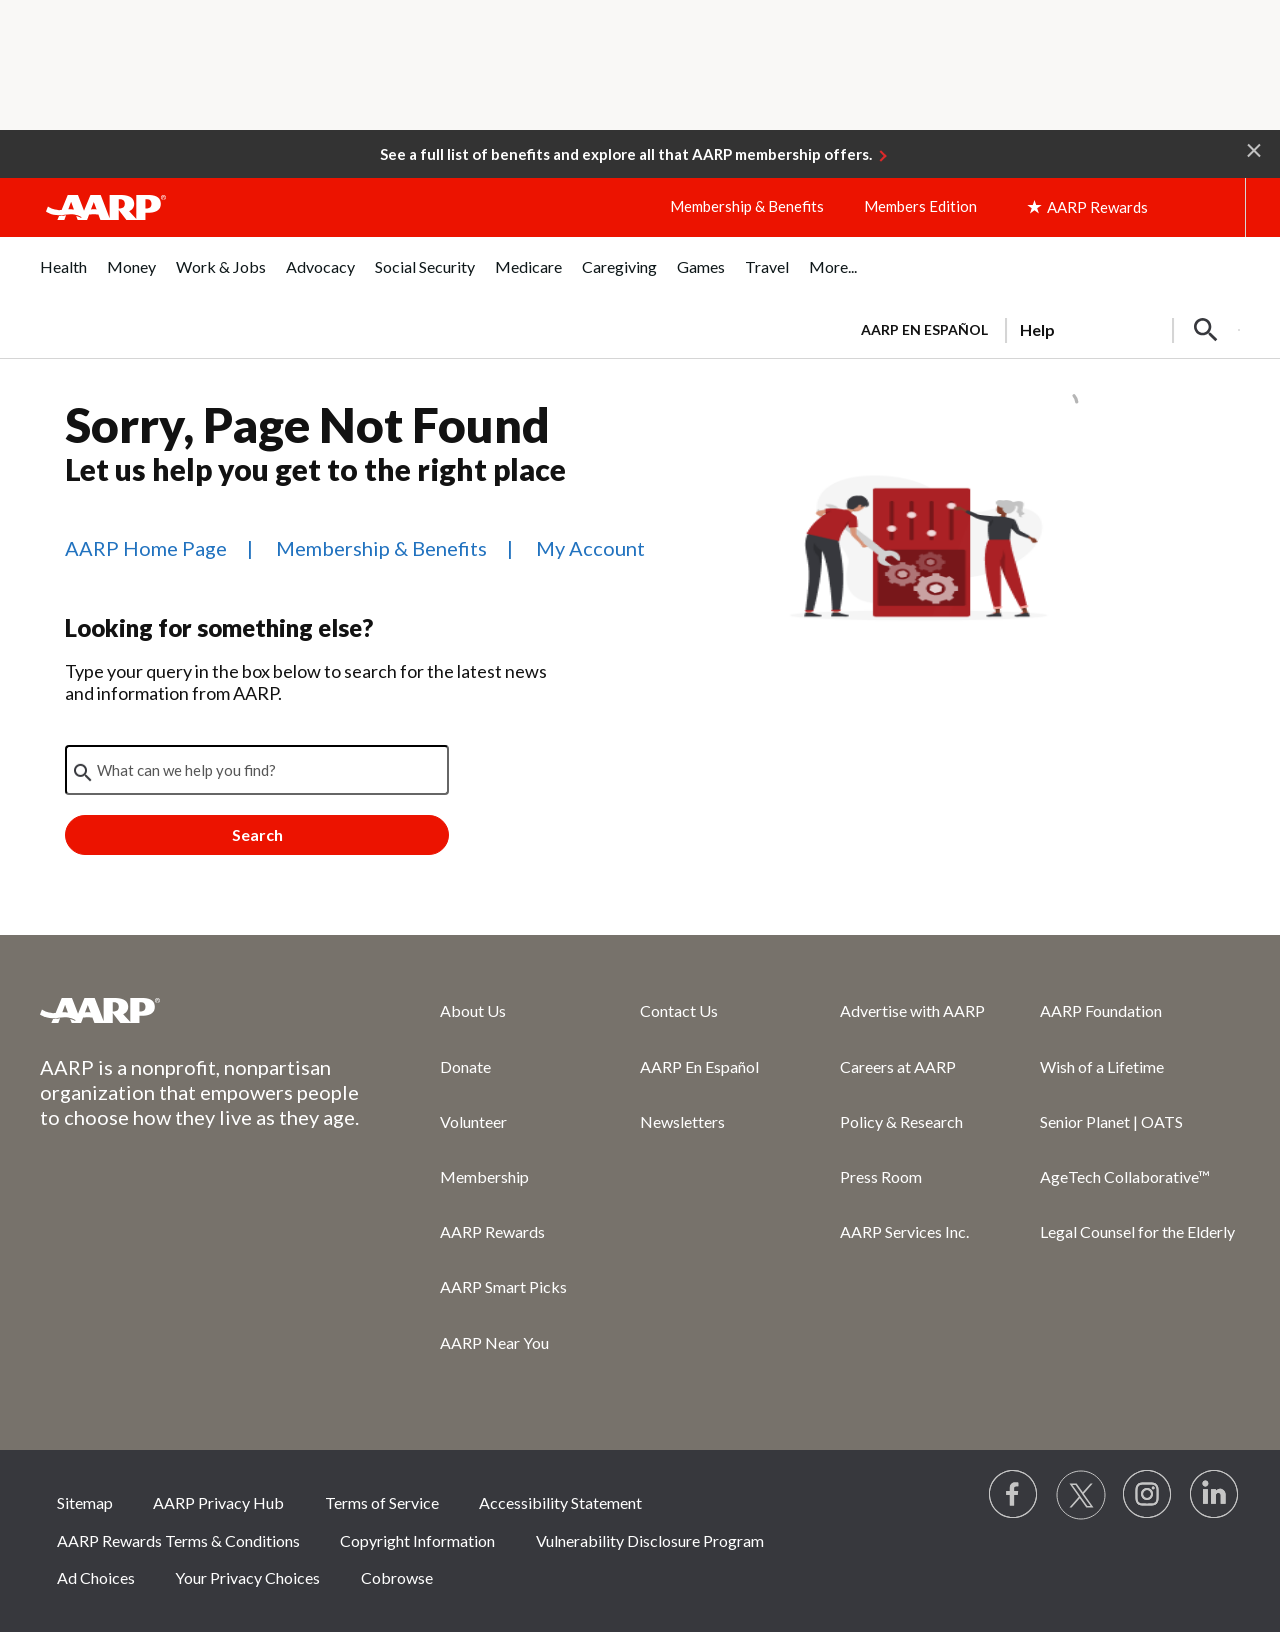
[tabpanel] (1041, 328)
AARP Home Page (146, 548)
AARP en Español (924, 329)
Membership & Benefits (747, 206)
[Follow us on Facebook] (1014, 1495)
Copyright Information (417, 1540)
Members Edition (920, 206)
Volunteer (473, 1121)
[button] (1254, 149)
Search (257, 834)
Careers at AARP (898, 1066)
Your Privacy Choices (247, 1577)
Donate (465, 1066)
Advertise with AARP (912, 1010)
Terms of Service (382, 1502)
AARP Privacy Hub (218, 1502)
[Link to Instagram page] (1148, 1495)
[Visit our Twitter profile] (1081, 1495)
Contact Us (679, 1010)
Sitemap (85, 1502)
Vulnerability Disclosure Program (650, 1540)
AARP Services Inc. (904, 1231)
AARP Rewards (492, 1231)
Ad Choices (96, 1577)
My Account (590, 548)
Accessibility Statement (560, 1502)
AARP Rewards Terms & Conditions (178, 1540)
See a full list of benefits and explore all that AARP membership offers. (626, 154)
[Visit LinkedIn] (1215, 1495)
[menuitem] (63, 277)
